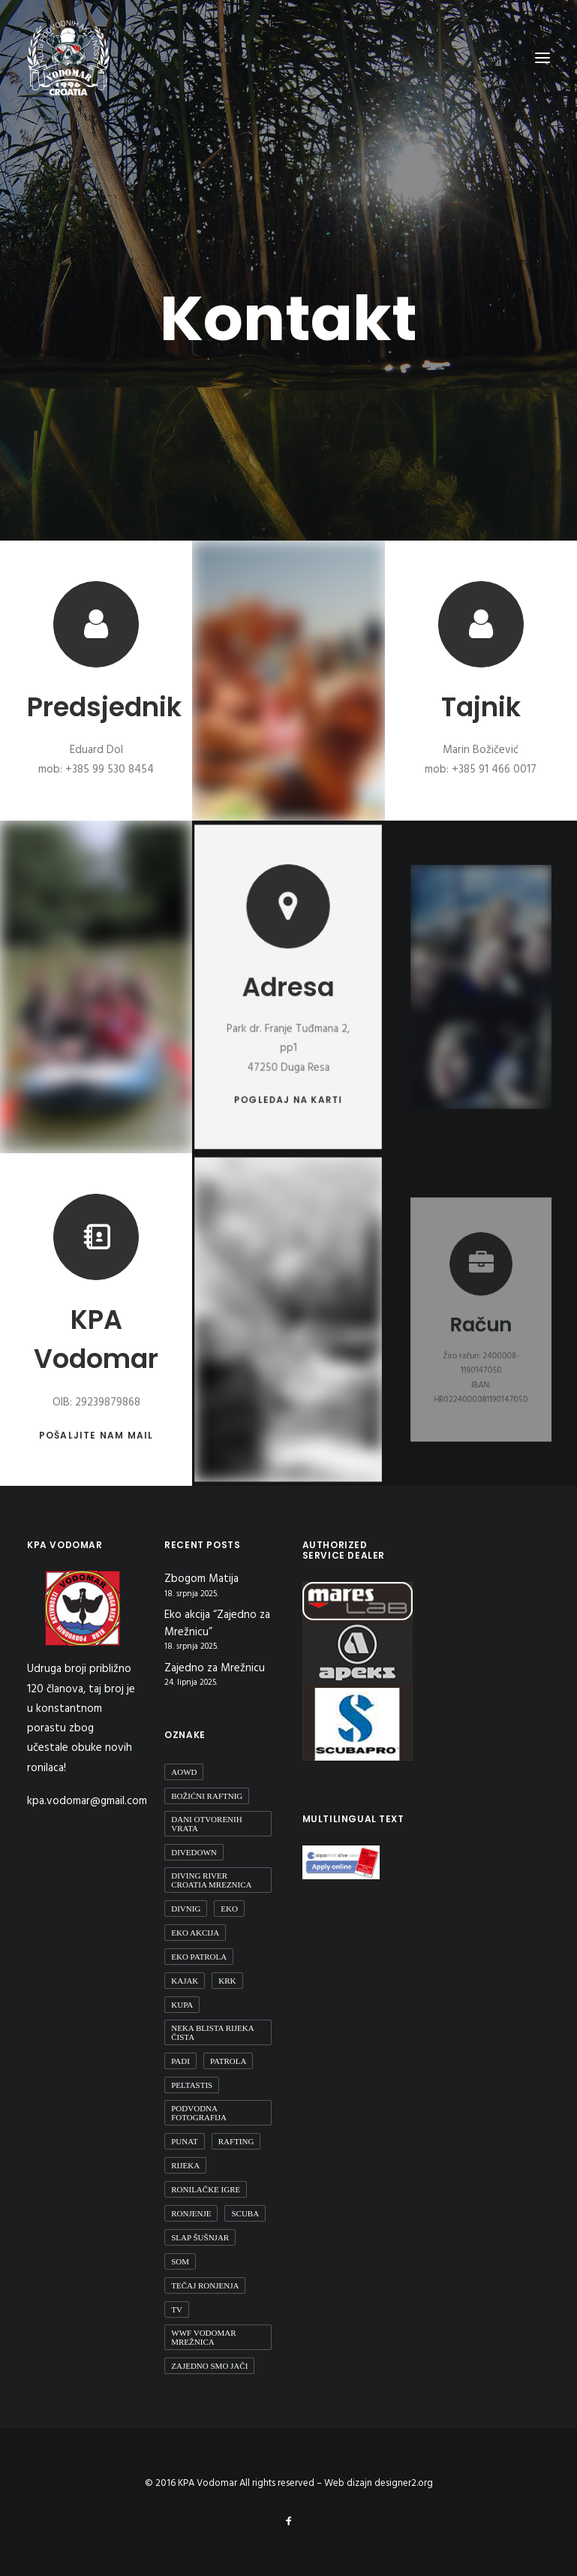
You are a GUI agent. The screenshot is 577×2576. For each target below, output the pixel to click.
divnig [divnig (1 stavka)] (185, 1908)
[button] (288, 933)
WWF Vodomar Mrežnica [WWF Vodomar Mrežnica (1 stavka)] (203, 2337)
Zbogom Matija (201, 1579)
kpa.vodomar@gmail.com (87, 1801)
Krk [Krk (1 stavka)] (227, 1980)
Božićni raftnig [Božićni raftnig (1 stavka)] (206, 1795)
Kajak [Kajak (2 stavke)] (184, 1980)
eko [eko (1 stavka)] (229, 1908)
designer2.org (403, 2483)
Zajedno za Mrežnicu (214, 1668)
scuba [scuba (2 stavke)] (245, 2213)
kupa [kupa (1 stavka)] (182, 2004)
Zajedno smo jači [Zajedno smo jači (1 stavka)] (209, 2365)
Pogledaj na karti (288, 1061)
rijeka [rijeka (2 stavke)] (185, 2165)
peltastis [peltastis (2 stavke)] (191, 2084)
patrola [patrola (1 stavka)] (228, 2060)
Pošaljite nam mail (96, 1424)
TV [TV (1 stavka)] (176, 2309)
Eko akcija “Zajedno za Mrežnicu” (217, 1624)
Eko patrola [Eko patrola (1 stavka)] (199, 1956)
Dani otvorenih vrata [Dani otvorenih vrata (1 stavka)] (206, 1824)
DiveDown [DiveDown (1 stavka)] (193, 1852)
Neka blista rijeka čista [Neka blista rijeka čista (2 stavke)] (212, 2032)
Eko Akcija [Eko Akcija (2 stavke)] (195, 1932)
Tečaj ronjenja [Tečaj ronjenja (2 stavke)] (205, 2285)
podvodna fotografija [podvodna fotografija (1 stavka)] (199, 2113)
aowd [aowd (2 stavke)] (184, 1771)
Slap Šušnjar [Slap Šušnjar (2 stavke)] (200, 2237)
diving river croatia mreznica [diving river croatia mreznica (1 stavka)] (211, 1880)
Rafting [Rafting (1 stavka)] (236, 2141)
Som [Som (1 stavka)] (180, 2261)
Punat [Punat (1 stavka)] (184, 2141)
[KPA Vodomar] (68, 57)
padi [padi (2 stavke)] (180, 2060)
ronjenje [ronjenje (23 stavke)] (191, 2213)
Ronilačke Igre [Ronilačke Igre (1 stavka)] (205, 2189)
